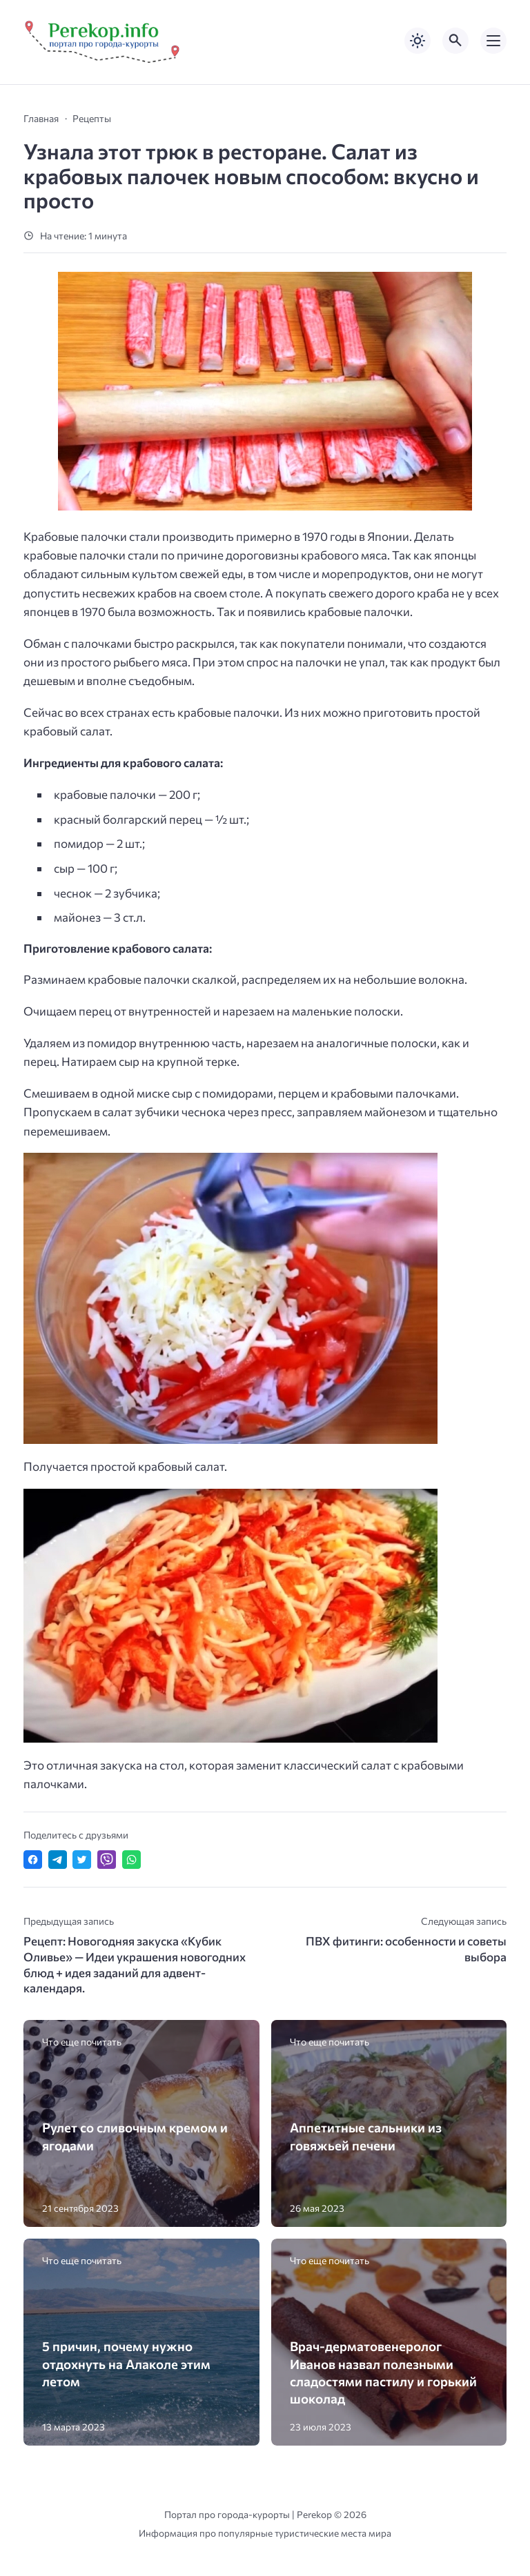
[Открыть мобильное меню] (493, 41)
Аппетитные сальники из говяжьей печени (366, 2135)
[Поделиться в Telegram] (57, 1859)
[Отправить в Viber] (106, 1859)
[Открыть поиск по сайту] (455, 41)
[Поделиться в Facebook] (32, 1859)
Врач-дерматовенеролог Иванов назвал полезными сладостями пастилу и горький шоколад (383, 2372)
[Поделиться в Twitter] (81, 1859)
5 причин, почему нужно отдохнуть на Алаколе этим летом (126, 2363)
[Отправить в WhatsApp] (131, 1859)
